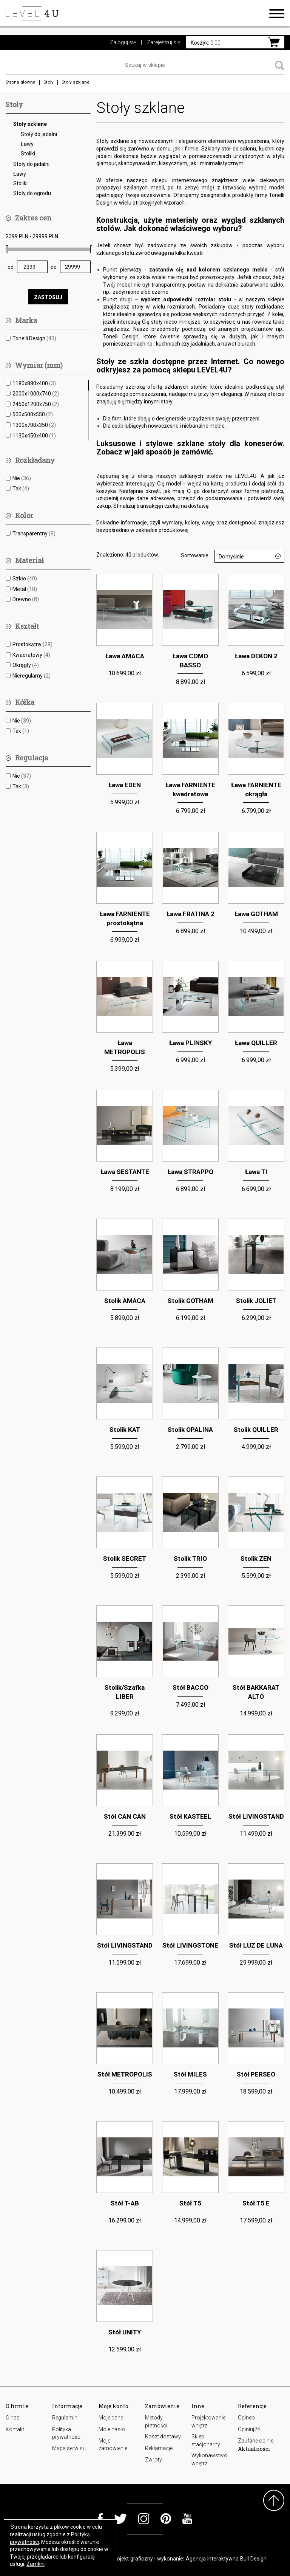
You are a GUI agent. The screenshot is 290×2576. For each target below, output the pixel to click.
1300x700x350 (34, 425)
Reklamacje (159, 2448)
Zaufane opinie (255, 2441)
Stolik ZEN (256, 1558)
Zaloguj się (123, 42)
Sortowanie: (195, 555)
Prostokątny (32, 644)
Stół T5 (190, 2203)
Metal (24, 589)
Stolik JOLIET (256, 1300)
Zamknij (36, 2564)
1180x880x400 (34, 383)
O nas (13, 2418)
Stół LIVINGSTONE (190, 1945)
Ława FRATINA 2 (190, 914)
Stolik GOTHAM (190, 1300)
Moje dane (111, 2418)
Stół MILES (190, 2074)
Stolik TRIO (190, 1558)
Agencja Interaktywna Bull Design (226, 2559)
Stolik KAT (125, 1429)
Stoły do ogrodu (32, 193)
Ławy (27, 144)
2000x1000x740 (35, 394)
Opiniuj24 (249, 2429)
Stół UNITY (124, 2332)
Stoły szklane (30, 124)
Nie (21, 478)
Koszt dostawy (163, 2436)
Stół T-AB (125, 2203)
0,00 (206, 43)
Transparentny (34, 533)
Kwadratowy (31, 655)
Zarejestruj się (163, 42)
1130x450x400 (34, 436)
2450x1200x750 (35, 404)
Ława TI (256, 1172)
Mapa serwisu (69, 2448)
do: (54, 267)
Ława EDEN (124, 785)
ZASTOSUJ (48, 297)
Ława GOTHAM (256, 914)
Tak (20, 488)
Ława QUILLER (256, 1043)
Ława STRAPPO (190, 1172)
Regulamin (64, 2418)
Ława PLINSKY (190, 1043)
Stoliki (28, 153)
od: (11, 267)
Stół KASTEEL (190, 1816)
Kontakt (15, 2429)
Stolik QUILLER (256, 1429)
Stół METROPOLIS (124, 2074)
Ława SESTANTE (124, 1172)
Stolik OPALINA (190, 1429)
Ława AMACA (124, 656)
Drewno (25, 599)
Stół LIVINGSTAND (256, 1816)
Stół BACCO (190, 1687)
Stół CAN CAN (125, 1816)
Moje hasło (112, 2429)
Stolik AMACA (124, 1300)
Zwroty (153, 2460)
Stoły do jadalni (39, 134)
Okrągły (25, 665)
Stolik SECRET (124, 1558)
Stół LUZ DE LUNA (256, 1945)
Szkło (24, 578)
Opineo (246, 2418)
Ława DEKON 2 (256, 656)
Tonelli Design (34, 338)
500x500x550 (32, 414)
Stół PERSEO (256, 2074)
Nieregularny (31, 676)
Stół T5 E (256, 2203)
